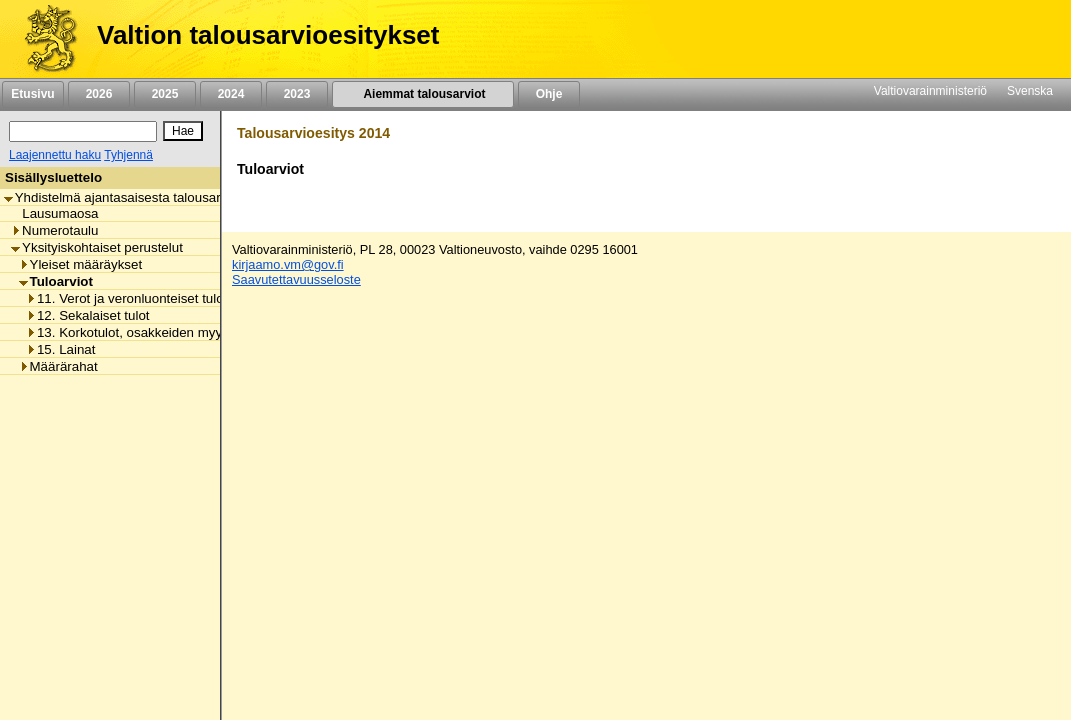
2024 (231, 94)
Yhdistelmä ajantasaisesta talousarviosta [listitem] (130, 197)
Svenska (1030, 91)
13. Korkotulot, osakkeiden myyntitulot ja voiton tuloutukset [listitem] (204, 332)
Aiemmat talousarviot (423, 94)
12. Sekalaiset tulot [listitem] (88, 315)
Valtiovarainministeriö (930, 91)
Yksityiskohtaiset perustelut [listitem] (97, 247)
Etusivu (32, 94)
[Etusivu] (43, 39)
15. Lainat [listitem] (61, 349)
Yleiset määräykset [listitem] (81, 264)
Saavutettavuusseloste (296, 279)
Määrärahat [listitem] (58, 366)
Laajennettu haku (55, 155)
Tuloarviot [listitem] (56, 281)
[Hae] (183, 131)
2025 (165, 94)
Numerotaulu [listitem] (54, 230)
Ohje (549, 94)
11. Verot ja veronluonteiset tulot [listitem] (126, 298)
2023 (297, 94)
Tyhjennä (128, 155)
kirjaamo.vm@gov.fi (288, 264)
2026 (99, 94)
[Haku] (83, 131)
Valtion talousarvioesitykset (268, 35)
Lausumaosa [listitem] (54, 213)
